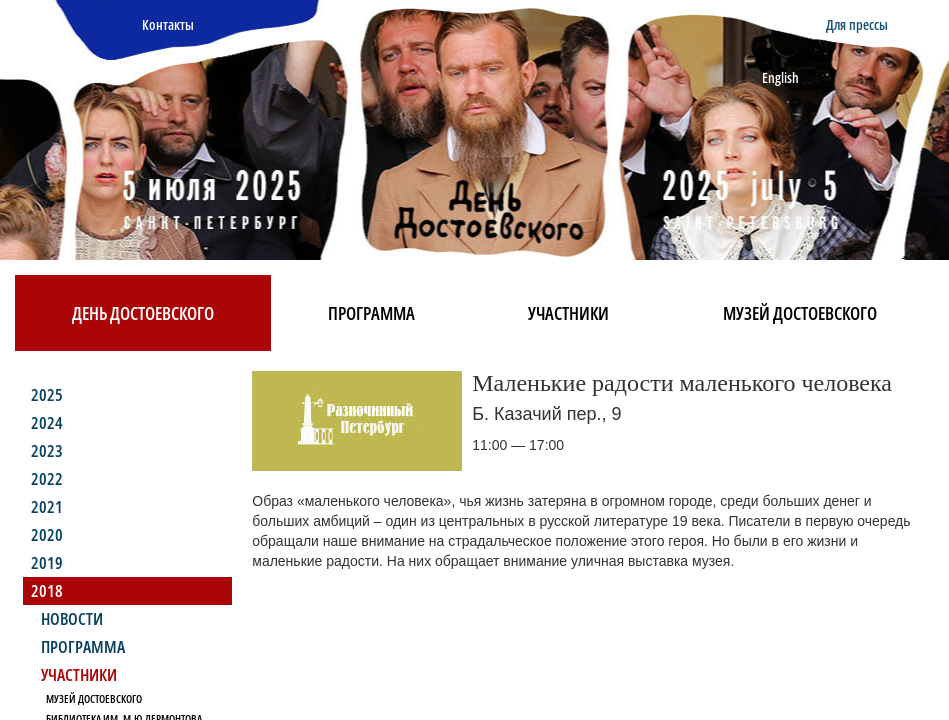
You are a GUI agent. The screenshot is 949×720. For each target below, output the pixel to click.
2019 (47, 562)
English (780, 77)
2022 (47, 478)
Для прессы (857, 24)
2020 (47, 534)
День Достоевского (143, 313)
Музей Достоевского (800, 313)
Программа (371, 313)
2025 (47, 394)
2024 (47, 422)
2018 (47, 590)
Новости (72, 618)
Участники (568, 313)
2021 (47, 506)
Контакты (168, 24)
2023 (47, 450)
